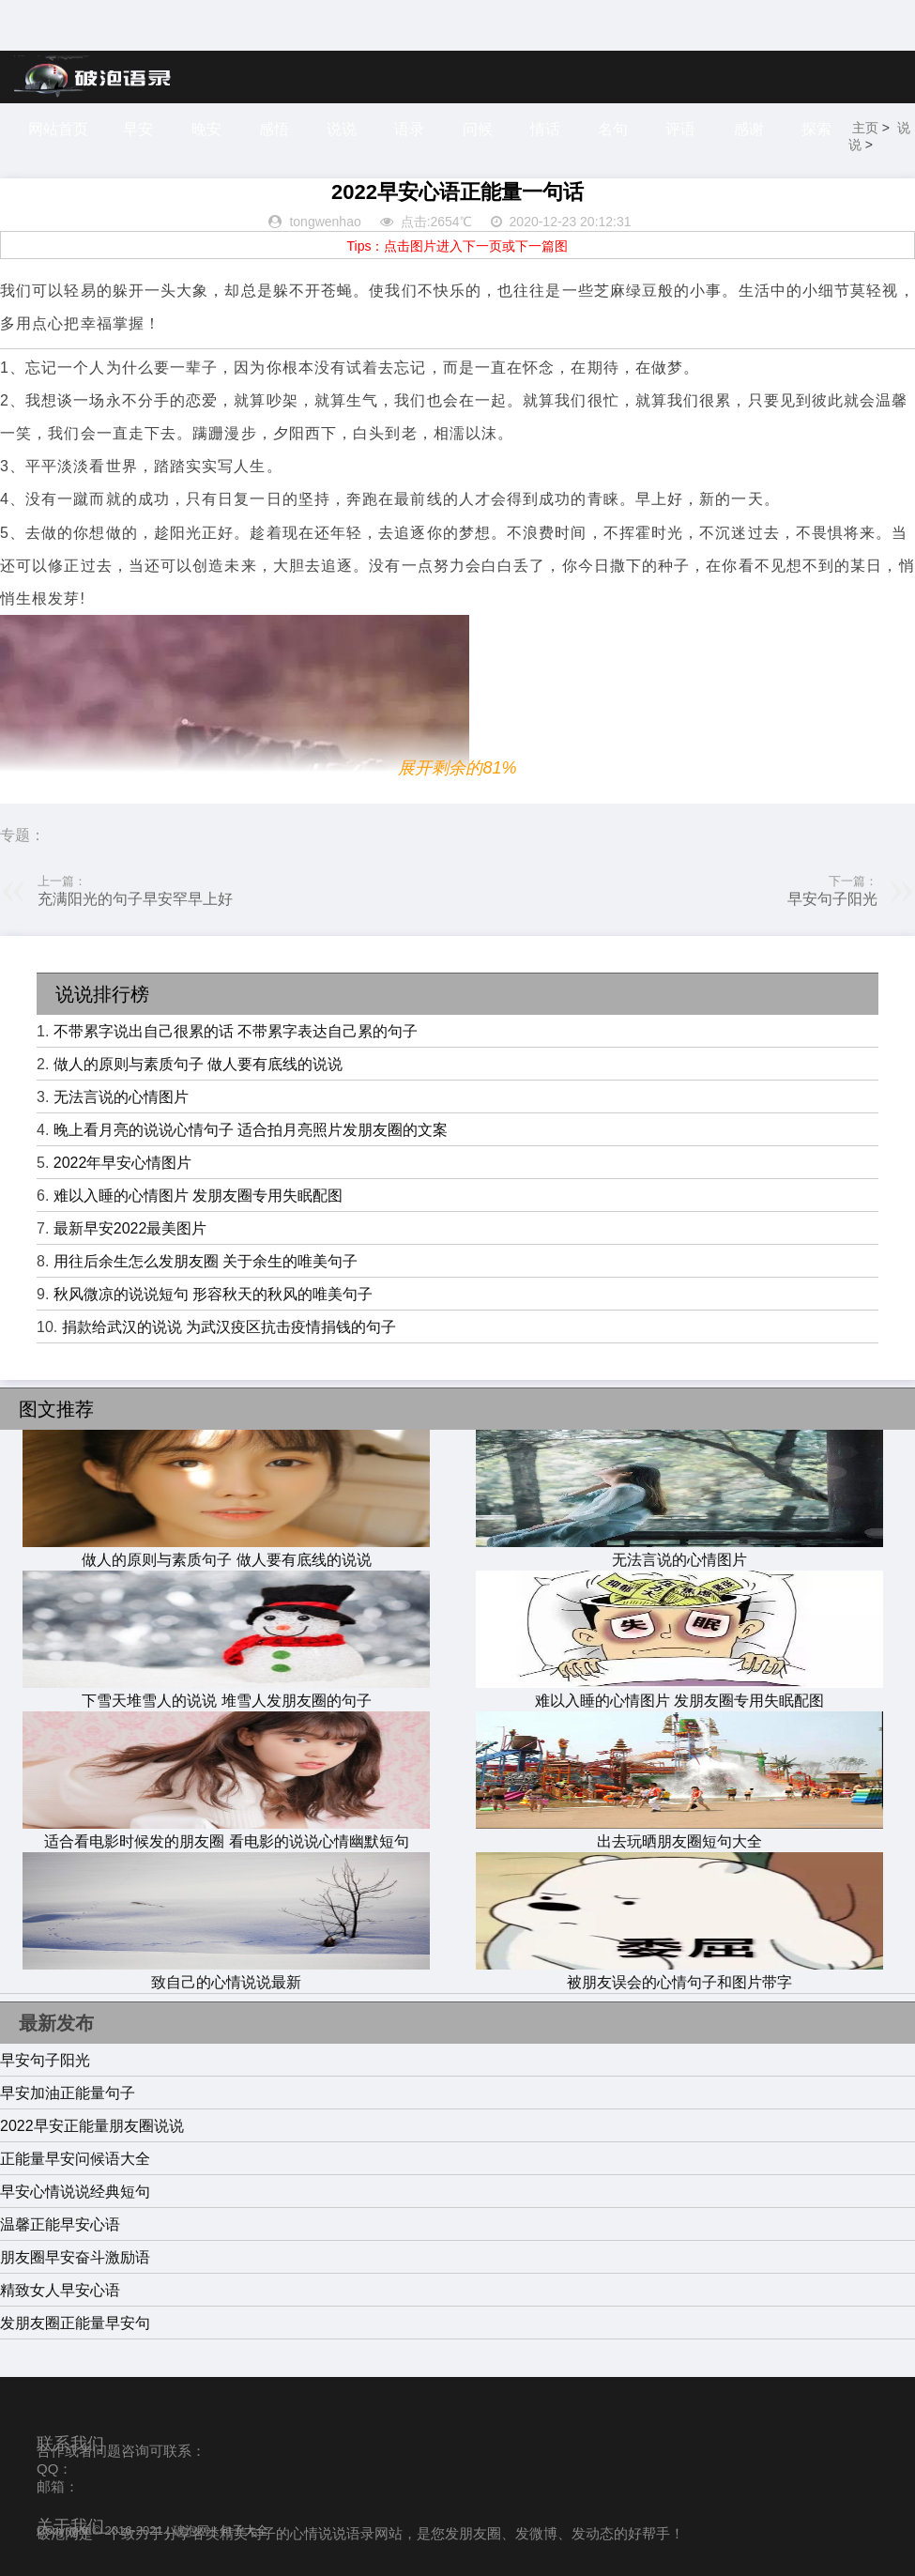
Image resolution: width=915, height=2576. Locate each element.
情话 (546, 129)
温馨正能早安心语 (60, 2224)
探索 (818, 129)
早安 (138, 129)
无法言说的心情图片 (121, 1097)
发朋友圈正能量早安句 (75, 2323)
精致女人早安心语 (60, 2290)
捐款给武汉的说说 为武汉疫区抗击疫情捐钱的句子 (229, 1327)
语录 (410, 129)
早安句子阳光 (832, 899)
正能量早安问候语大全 (75, 2159)
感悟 (274, 129)
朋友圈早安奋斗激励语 (75, 2257)
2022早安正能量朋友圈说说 (92, 2126)
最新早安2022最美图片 (130, 1228)
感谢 (751, 129)
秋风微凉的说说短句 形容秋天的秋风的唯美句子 (213, 1294)
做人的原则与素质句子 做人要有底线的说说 (198, 1064)
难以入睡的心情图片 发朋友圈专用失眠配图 (198, 1196)
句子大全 (244, 2530)
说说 (343, 129)
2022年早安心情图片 (122, 1163)
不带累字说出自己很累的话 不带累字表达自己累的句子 (235, 1031)
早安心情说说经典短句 (75, 2192)
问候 (479, 129)
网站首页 (58, 129)
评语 (682, 129)
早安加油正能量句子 (67, 2093)
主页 (867, 127)
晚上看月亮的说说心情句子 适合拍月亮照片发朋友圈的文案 (250, 1130)
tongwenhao (324, 221)
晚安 (206, 129)
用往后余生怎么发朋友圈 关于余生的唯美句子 (205, 1261)
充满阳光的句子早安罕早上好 (135, 899)
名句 (615, 129)
